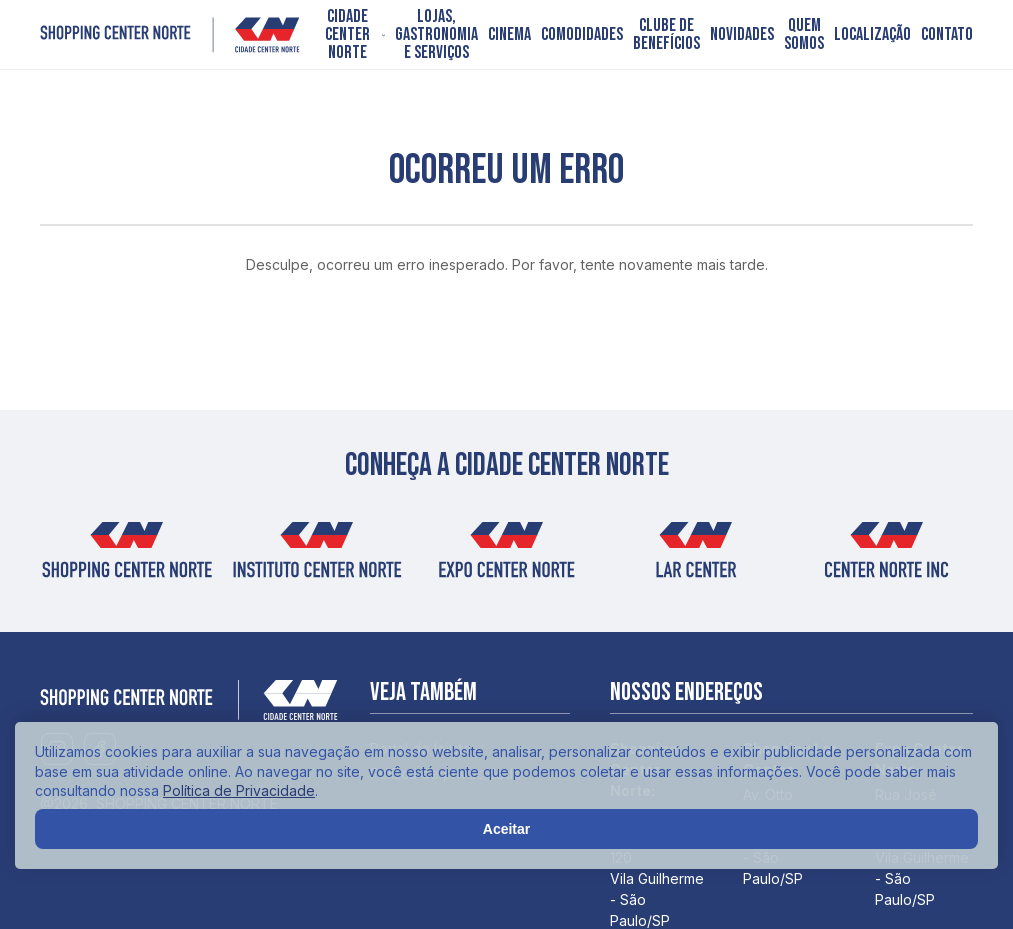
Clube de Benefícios (666, 35)
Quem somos (804, 35)
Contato (947, 35)
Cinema (509, 35)
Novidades (742, 35)
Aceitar (506, 829)
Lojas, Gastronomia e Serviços (436, 35)
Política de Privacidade (239, 790)
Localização (872, 35)
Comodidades (582, 35)
